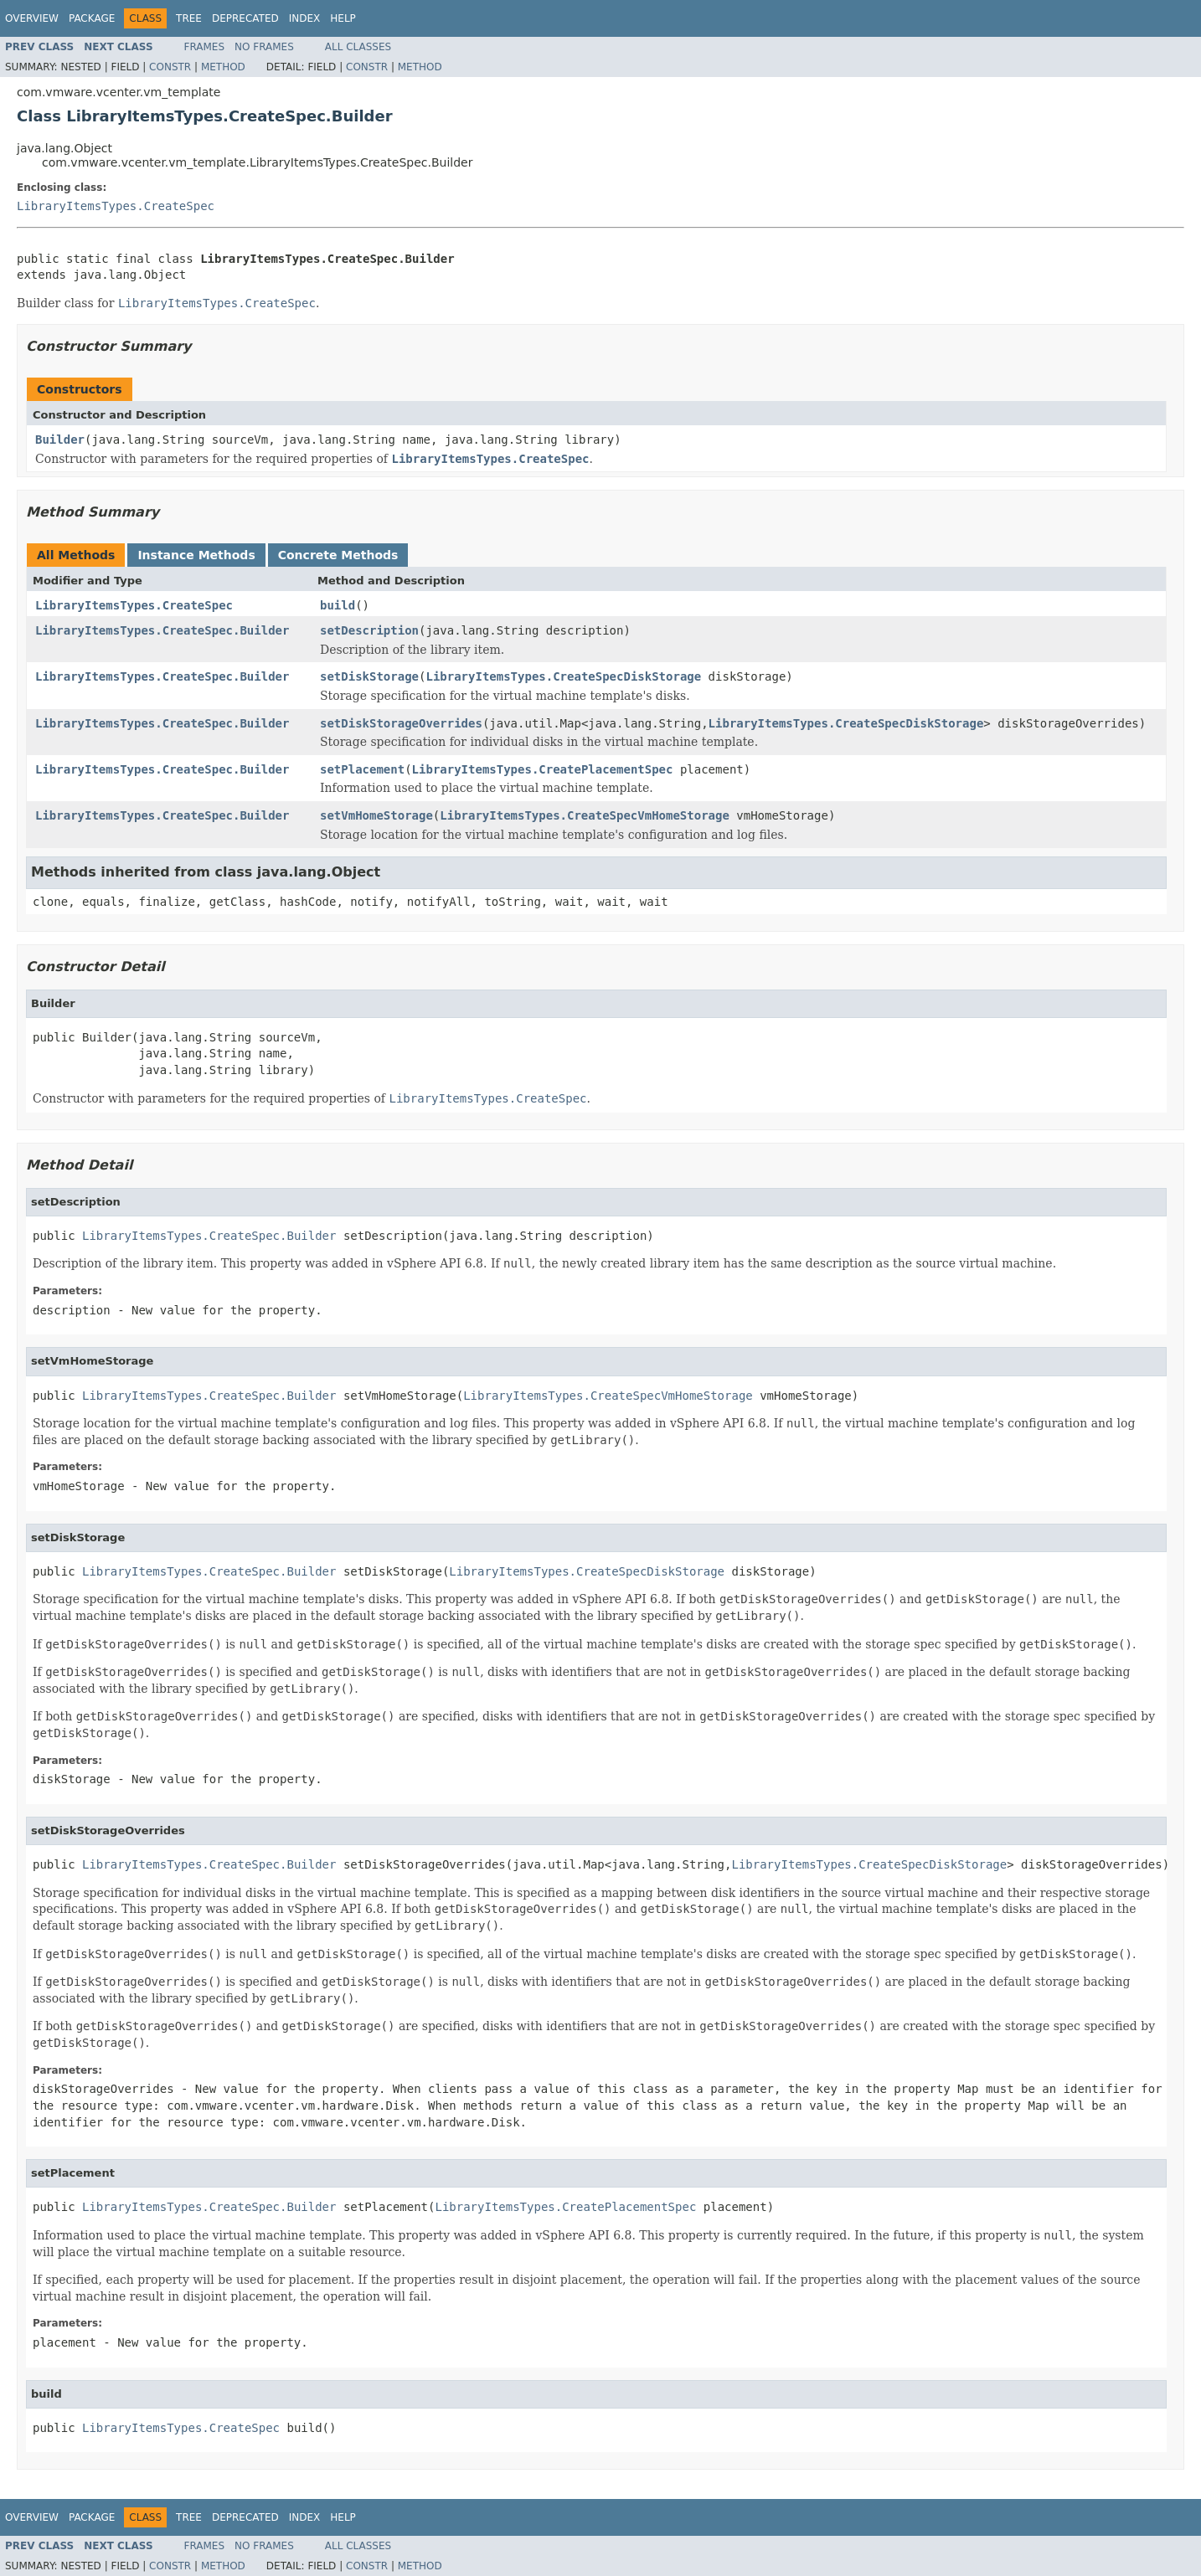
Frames (204, 47)
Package (92, 18)
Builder (60, 439)
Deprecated (245, 18)
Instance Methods (196, 555)
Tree (189, 18)
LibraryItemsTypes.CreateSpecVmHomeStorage (584, 815)
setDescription (369, 630)
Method (223, 67)
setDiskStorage (369, 676)
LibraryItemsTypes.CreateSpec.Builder (162, 630)
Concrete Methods (338, 555)
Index (305, 18)
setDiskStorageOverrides (401, 723)
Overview (32, 18)
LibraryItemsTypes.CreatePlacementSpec (542, 769)
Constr (170, 67)
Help (343, 18)
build (337, 605)
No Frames (264, 47)
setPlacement (362, 769)
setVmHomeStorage (376, 815)
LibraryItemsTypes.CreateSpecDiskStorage (563, 676)
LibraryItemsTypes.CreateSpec (115, 206)
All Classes (358, 47)
